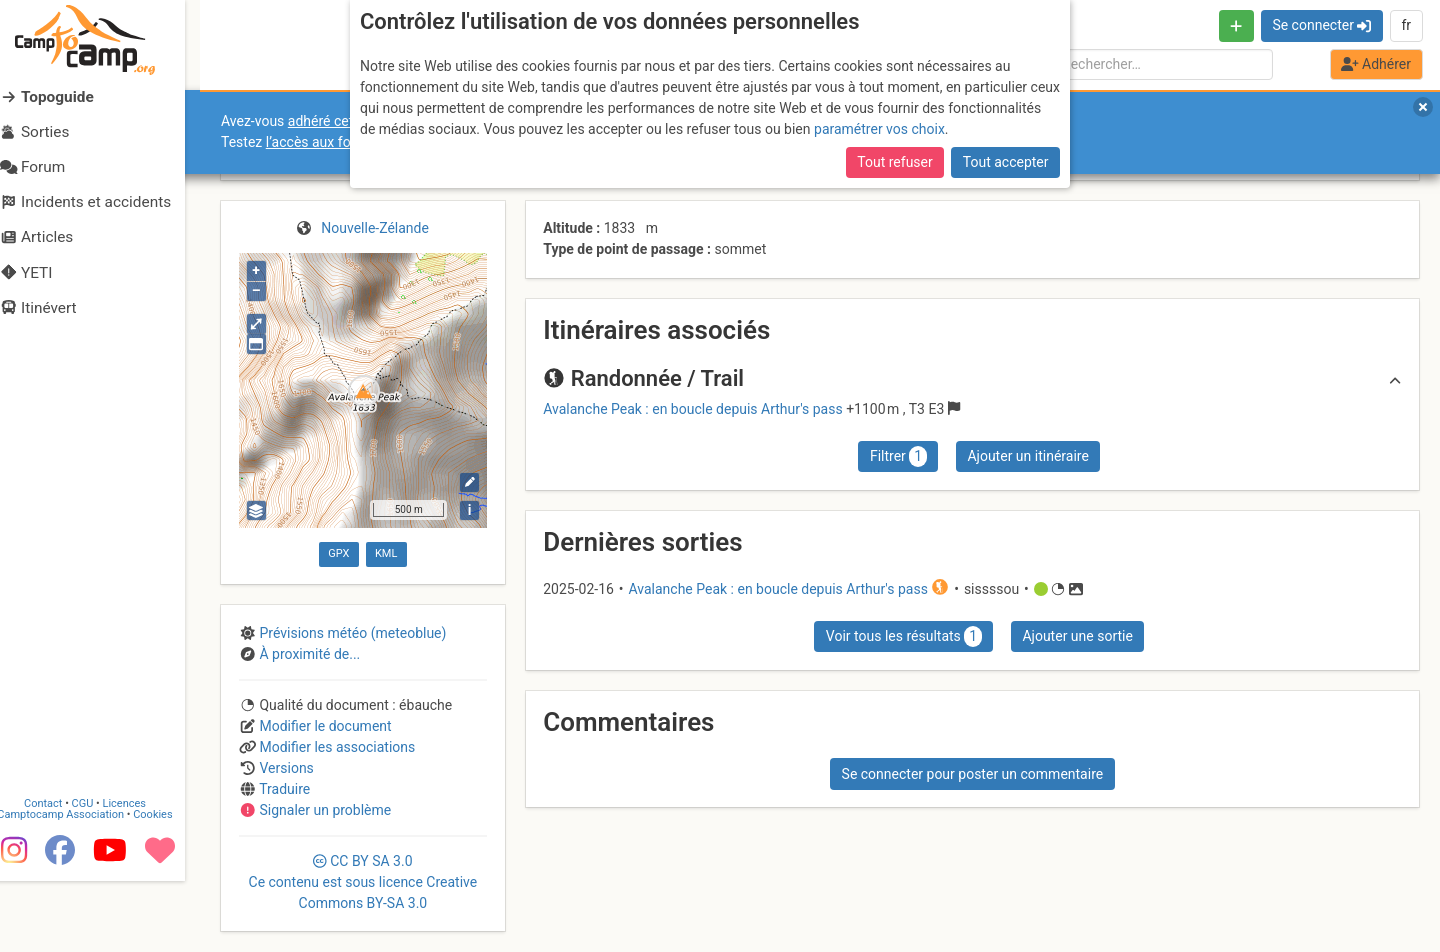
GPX (338, 553)
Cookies (167, 885)
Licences (139, 874)
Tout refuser (894, 162)
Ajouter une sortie (1077, 636)
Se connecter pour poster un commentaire (973, 774)
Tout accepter (1006, 162)
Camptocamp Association (75, 885)
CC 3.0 (363, 882)
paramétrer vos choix (879, 129)
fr (1406, 25)
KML (386, 553)
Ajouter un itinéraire (1027, 456)
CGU (98, 874)
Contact (58, 874)
